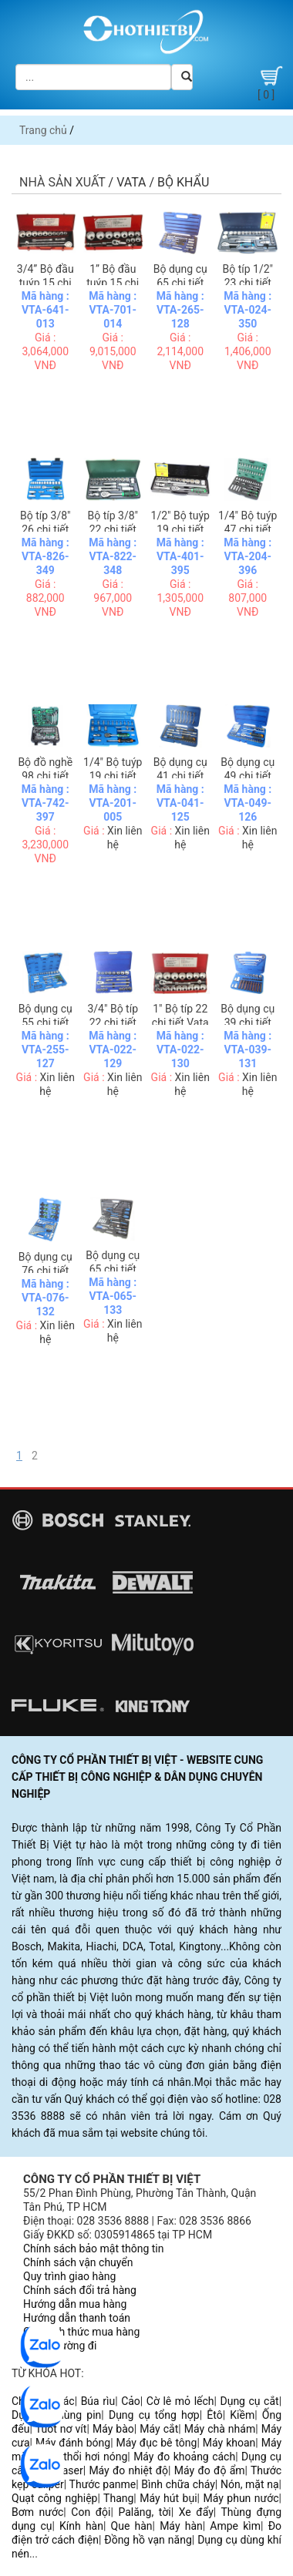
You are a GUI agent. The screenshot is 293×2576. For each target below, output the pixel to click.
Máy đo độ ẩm (209, 2470)
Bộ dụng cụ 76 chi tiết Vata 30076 (45, 1271)
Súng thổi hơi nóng (81, 2456)
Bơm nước (37, 2512)
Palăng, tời (144, 2512)
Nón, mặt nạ (250, 2484)
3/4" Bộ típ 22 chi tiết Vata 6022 (112, 1023)
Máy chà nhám (219, 2429)
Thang (118, 2498)
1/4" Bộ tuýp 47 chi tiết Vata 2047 (247, 529)
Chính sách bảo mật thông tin (93, 2248)
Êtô (214, 2415)
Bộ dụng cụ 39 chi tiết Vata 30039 (248, 1023)
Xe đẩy (196, 2512)
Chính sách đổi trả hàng (79, 2290)
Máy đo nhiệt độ (128, 2470)
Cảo (130, 2401)
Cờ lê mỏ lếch (180, 2401)
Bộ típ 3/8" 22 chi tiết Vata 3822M (112, 529)
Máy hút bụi (168, 2498)
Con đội (90, 2512)
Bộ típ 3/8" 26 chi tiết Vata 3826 (45, 529)
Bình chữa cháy (178, 2484)
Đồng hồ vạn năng (147, 2540)
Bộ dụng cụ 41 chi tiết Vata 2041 (180, 776)
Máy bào (113, 2429)
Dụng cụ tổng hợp (154, 2415)
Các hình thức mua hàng (81, 2332)
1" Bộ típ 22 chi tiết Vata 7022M (180, 1023)
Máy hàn (181, 2526)
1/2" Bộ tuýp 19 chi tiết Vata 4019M (180, 529)
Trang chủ (43, 130)
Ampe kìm (235, 2526)
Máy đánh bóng (72, 2443)
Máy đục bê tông (156, 2443)
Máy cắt (159, 2429)
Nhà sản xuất (62, 182)
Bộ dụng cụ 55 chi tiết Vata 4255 (45, 1023)
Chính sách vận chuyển (78, 2262)
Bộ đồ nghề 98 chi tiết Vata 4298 (45, 776)
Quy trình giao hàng (69, 2276)
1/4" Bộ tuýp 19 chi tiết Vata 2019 (112, 776)
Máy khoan (229, 2443)
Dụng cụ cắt (249, 2401)
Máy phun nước (240, 2498)
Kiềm (242, 2415)
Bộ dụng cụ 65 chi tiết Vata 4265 (180, 283)
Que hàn (132, 2526)
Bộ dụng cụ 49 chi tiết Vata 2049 (247, 776)
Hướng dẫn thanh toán (76, 2318)
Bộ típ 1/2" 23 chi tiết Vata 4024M (247, 283)
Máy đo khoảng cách (184, 2456)
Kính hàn (81, 2526)
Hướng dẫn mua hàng (74, 2304)
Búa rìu (98, 2401)
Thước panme (102, 2484)
